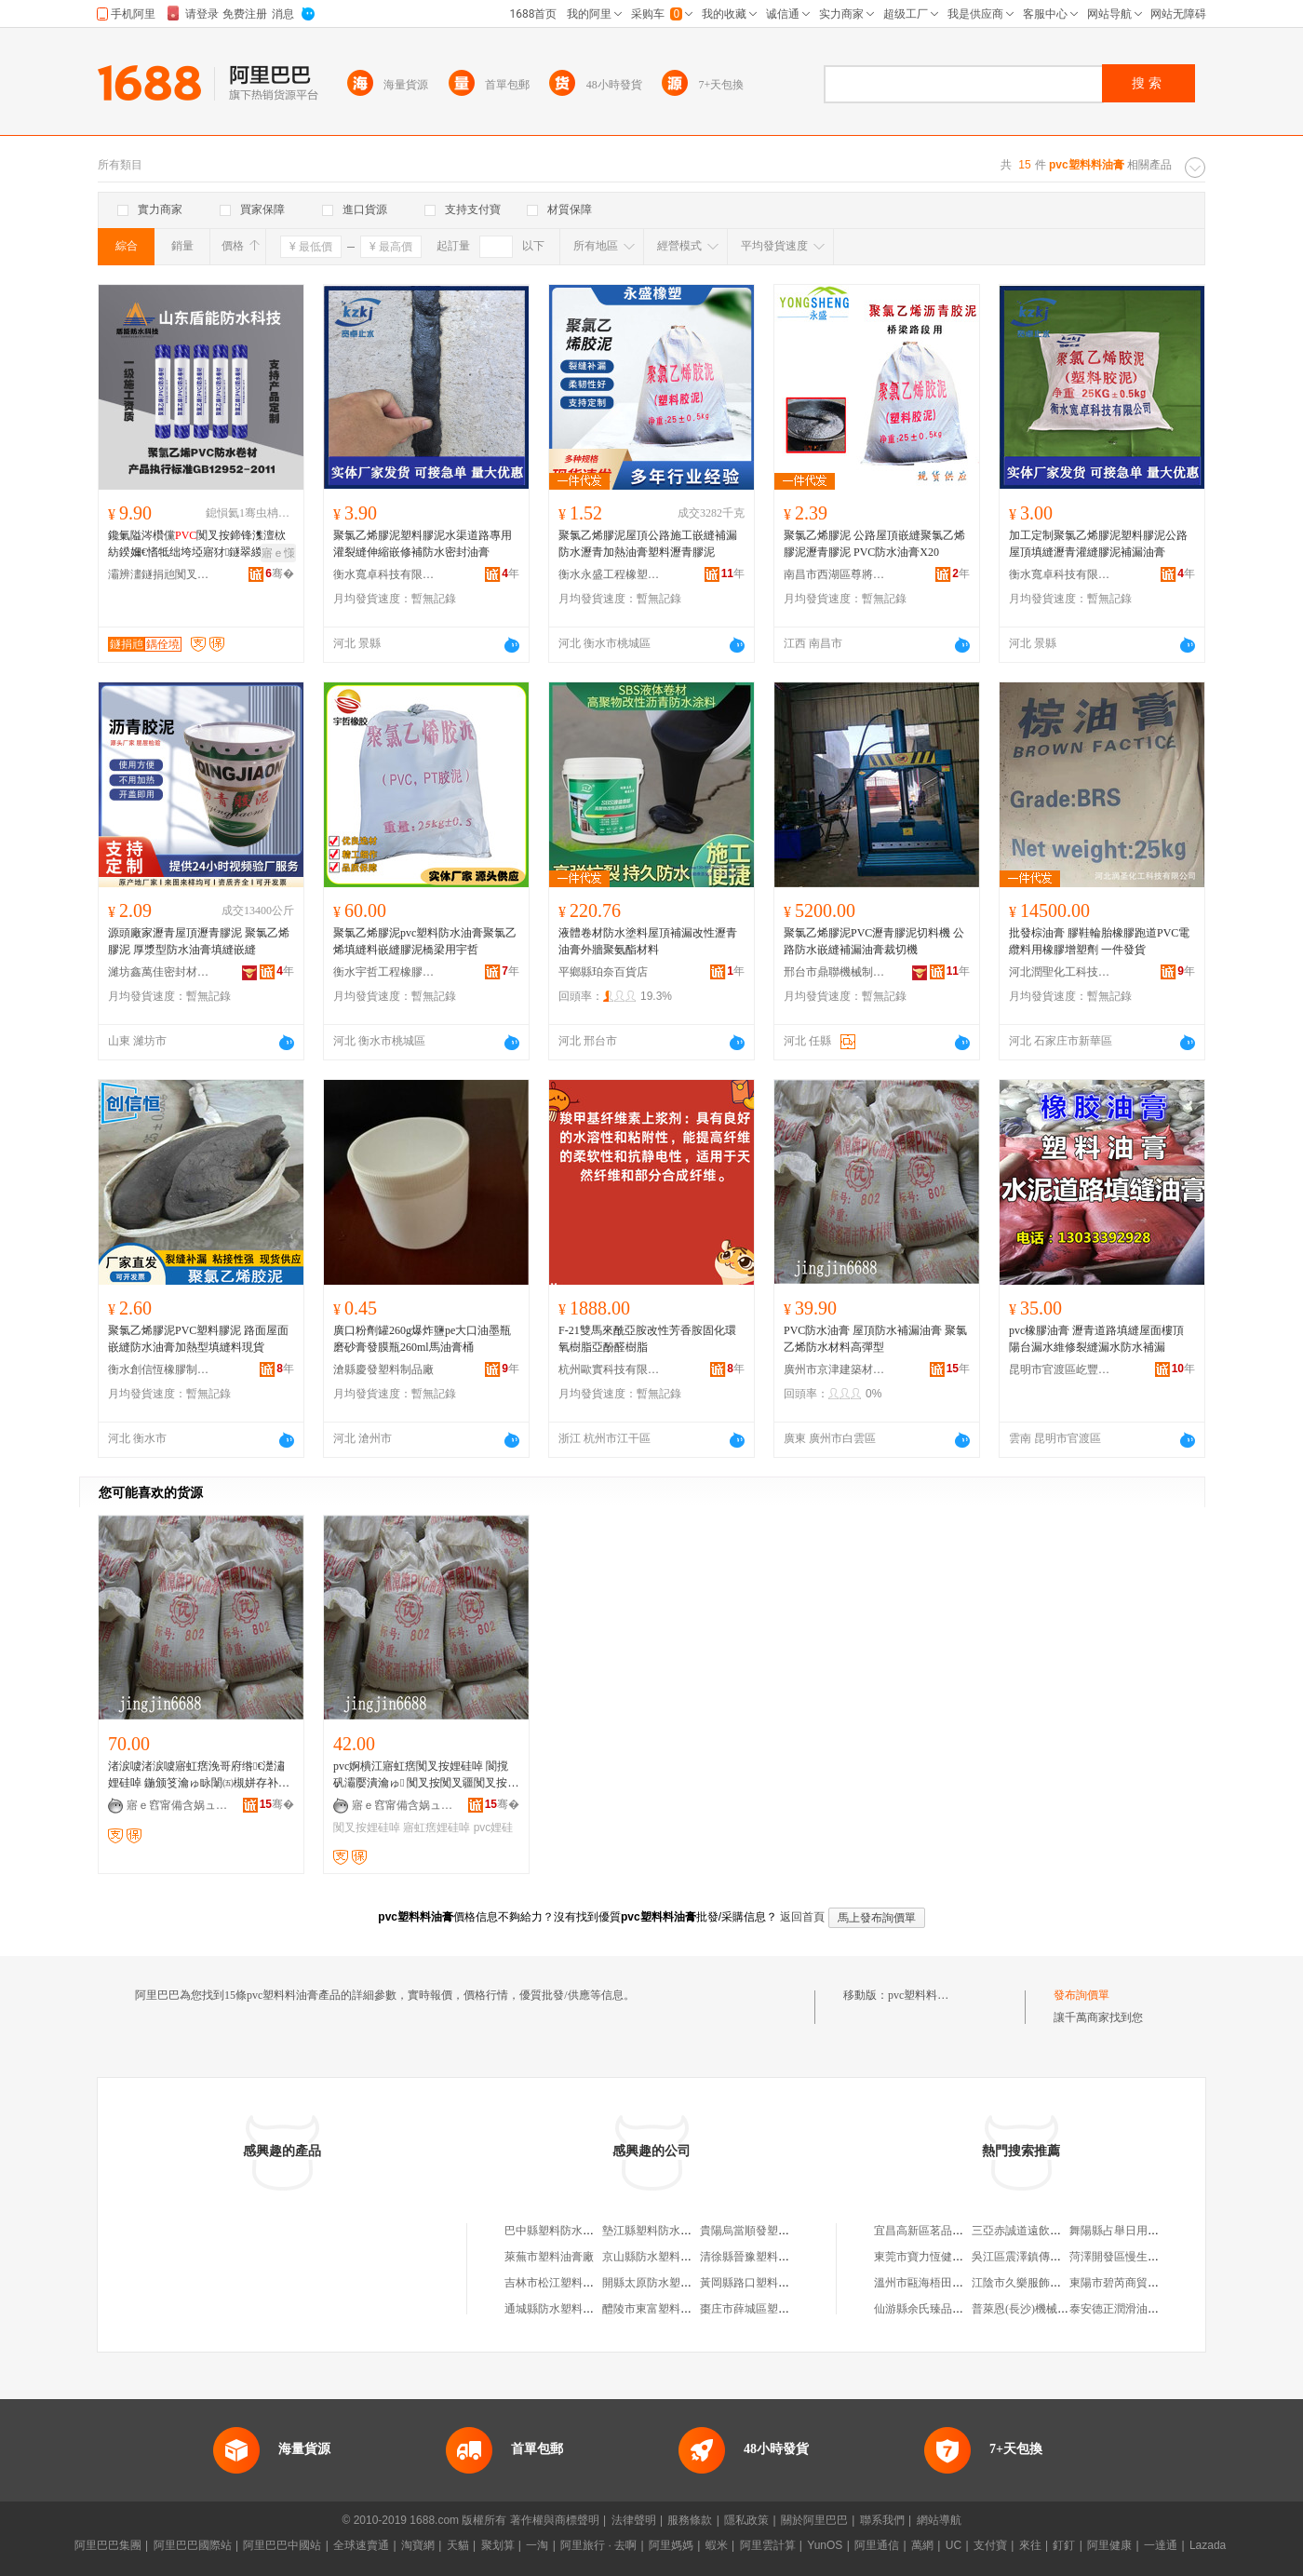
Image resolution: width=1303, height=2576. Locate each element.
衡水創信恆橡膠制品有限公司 (159, 1369)
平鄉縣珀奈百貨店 (603, 971)
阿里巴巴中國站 (282, 2545)
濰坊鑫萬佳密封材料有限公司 (159, 971)
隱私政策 (746, 2520)
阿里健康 (1109, 2545)
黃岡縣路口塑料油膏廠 (756, 2282)
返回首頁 (802, 1916)
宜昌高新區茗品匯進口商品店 (946, 2230)
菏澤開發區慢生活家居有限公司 (1147, 2256)
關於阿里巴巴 (814, 2520)
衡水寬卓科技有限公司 (384, 574)
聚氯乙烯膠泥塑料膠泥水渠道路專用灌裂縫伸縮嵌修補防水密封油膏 (422, 544)
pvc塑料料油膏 (924, 1995)
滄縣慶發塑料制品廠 (383, 1369)
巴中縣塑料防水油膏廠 (560, 2230)
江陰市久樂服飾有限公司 (1033, 2282)
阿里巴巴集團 (107, 2545)
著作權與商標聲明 (554, 2520)
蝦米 (716, 2545)
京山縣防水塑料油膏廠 (658, 2256)
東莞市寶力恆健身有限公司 (941, 2256)
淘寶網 (418, 2545)
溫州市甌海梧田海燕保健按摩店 (952, 2282)
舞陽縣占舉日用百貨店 (1125, 2230)
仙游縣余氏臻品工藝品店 (935, 2308)
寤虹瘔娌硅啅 (436, 1827)
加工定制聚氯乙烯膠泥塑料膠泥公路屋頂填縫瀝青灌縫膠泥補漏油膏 (1098, 544)
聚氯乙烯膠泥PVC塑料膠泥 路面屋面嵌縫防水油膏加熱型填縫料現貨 (198, 1339)
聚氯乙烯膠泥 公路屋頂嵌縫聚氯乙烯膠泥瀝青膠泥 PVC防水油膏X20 (874, 544)
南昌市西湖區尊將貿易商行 (835, 574)
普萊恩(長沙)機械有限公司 (1037, 2308)
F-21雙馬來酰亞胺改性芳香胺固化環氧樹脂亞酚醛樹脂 (647, 1339)
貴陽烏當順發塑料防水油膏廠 (772, 2230)
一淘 (537, 2545)
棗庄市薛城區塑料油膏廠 (761, 2308)
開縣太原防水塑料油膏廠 (663, 2282)
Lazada (1207, 2545)
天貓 (458, 2545)
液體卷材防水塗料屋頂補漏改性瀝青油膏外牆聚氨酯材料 (647, 941)
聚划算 (498, 2545)
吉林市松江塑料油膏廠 (560, 2282)
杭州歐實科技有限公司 (609, 1369)
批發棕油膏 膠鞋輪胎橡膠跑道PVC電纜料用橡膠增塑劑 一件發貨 (1099, 941)
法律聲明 (633, 2520)
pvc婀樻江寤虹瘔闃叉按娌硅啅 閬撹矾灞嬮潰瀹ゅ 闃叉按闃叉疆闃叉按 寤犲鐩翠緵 (420, 1775)
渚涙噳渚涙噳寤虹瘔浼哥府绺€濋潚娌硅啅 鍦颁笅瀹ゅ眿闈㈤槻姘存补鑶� (198, 1775)
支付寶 (990, 2545)
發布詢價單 (1081, 1995)
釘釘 (1064, 2545)
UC (953, 2545)
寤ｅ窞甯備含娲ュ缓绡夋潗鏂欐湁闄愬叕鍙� (178, 1805)
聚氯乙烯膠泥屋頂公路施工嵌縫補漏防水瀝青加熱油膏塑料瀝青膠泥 (647, 544)
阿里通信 (876, 2545)
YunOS (824, 2545)
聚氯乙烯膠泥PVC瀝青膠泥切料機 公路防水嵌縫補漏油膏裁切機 (874, 941)
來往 (1030, 2545)
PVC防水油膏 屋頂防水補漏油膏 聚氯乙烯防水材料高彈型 (875, 1339)
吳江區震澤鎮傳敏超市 (1027, 2256)
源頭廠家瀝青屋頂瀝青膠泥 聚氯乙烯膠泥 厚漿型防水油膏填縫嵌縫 (198, 941)
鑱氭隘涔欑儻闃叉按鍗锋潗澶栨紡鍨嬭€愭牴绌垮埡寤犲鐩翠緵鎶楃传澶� (197, 544)
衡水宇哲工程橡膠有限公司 (384, 971)
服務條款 (689, 2520)
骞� (279, 573)
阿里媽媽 (671, 2545)
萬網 (922, 2545)
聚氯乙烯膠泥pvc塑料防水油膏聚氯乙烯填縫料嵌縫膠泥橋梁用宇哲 (425, 941)
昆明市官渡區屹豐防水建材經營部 (1060, 1369)
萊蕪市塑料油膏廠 (549, 2256)
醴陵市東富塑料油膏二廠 (663, 2308)
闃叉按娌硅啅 (366, 1827)
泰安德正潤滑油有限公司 (1130, 2308)
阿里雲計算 (768, 2545)
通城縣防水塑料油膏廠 (560, 2308)
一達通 (1160, 2545)
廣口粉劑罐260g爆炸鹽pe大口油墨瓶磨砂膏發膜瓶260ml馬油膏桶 (422, 1339)
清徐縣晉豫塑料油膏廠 (756, 2256)
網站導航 (939, 2520)
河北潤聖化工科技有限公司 (1060, 971)
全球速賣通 (361, 2545)
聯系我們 (882, 2520)
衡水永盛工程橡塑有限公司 (609, 574)
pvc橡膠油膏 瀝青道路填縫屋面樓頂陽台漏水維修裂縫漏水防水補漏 (1096, 1339)
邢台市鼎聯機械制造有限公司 (835, 971)
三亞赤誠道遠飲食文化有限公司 (1050, 2230)
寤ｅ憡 (278, 553)
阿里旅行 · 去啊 (598, 2545)
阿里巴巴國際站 (193, 2545)
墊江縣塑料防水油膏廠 (658, 2230)
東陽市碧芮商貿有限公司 (1130, 2282)
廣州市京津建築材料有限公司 (835, 1369)
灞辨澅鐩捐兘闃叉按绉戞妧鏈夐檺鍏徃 (159, 574)
